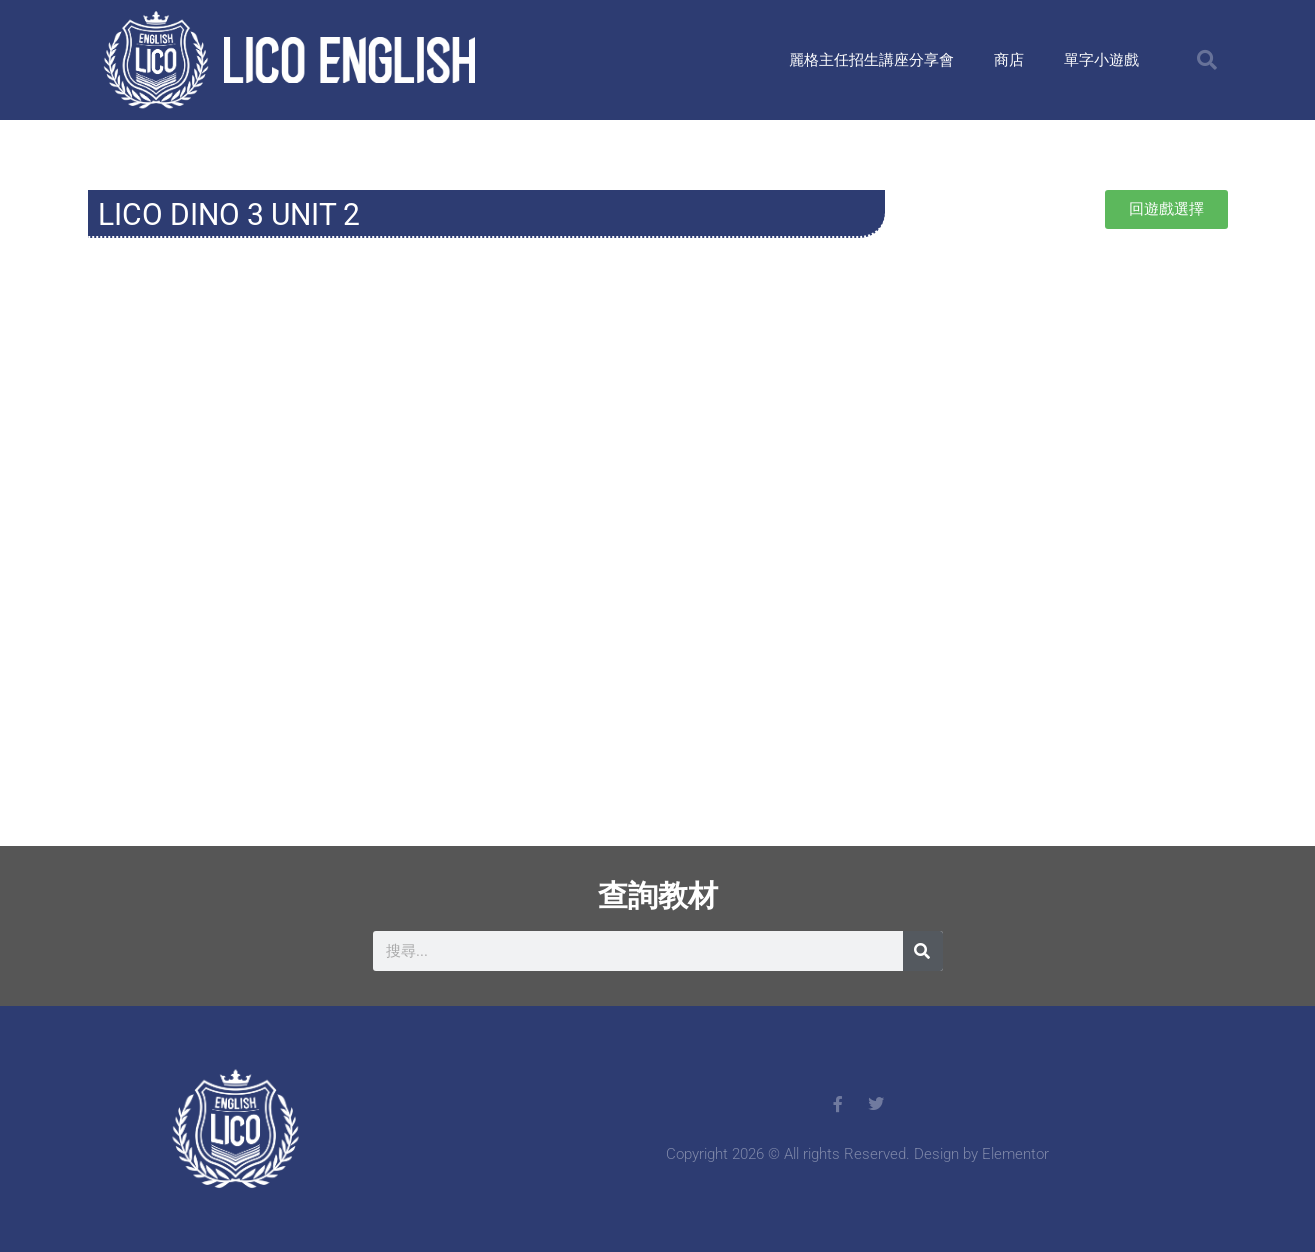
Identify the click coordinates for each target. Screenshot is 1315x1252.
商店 (1009, 60)
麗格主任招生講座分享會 (871, 60)
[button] (1207, 60)
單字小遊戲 (1101, 60)
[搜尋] (923, 951)
